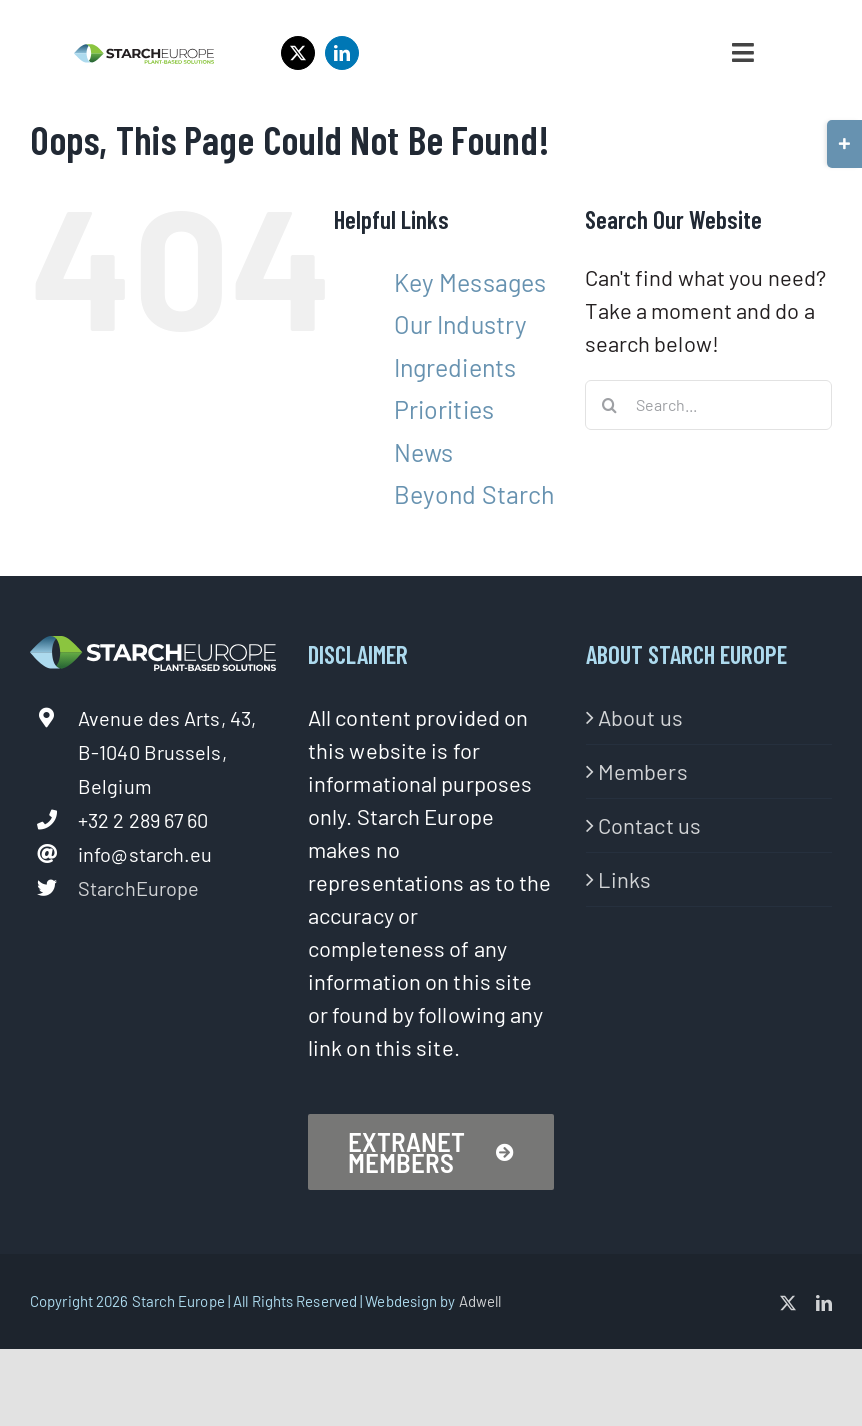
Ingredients (455, 367)
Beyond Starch (474, 494)
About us (640, 717)
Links (625, 879)
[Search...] (708, 405)
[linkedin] (342, 53)
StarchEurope (138, 888)
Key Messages (470, 282)
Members (643, 771)
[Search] (610, 405)
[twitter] (298, 53)
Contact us (649, 825)
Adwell (480, 1301)
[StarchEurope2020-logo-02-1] (143, 54)
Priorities (444, 409)
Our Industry (460, 324)
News (423, 452)
